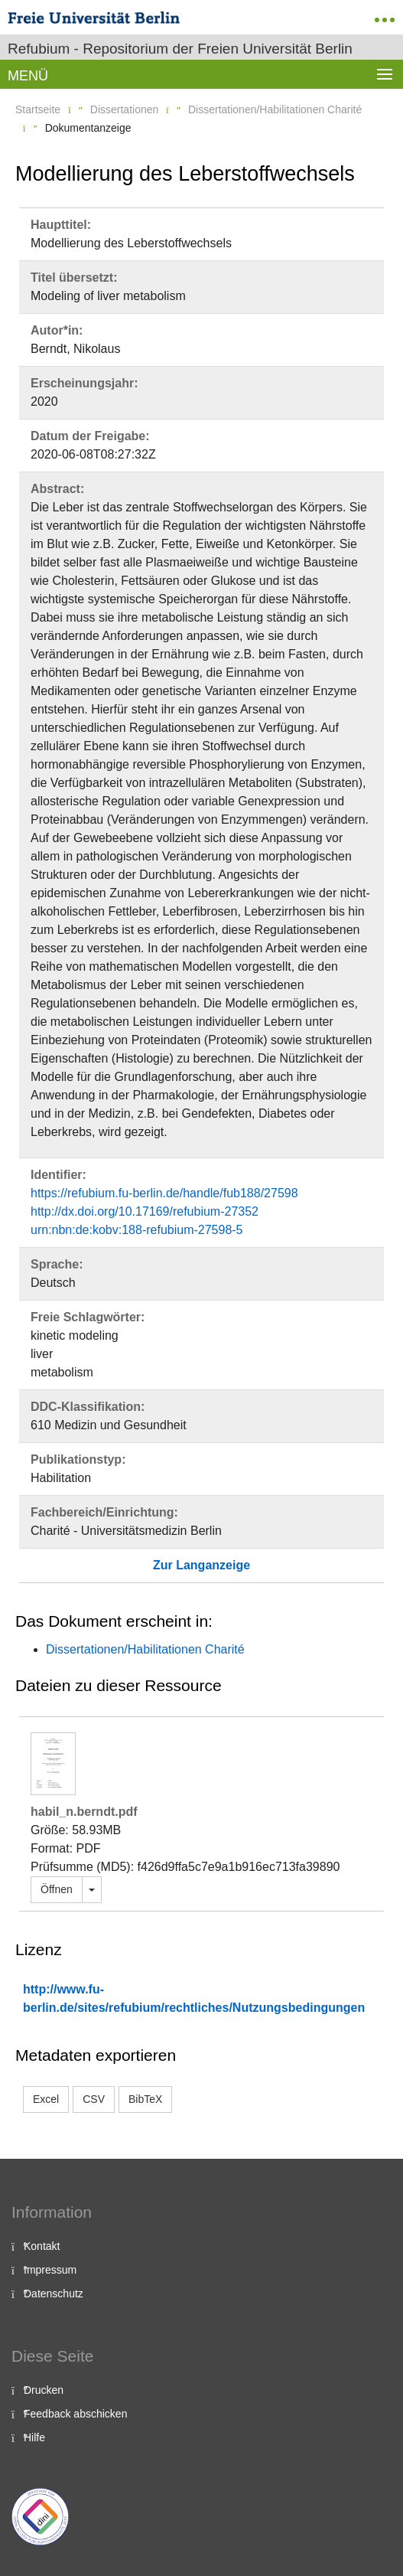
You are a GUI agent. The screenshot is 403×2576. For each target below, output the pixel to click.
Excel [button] (46, 2099)
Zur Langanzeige (201, 1565)
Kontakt (42, 2246)
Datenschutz (53, 2293)
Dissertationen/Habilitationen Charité (275, 109)
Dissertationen (124, 109)
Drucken (43, 2390)
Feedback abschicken (75, 2414)
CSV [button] (94, 2099)
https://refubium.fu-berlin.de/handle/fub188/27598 (164, 1193)
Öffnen (57, 1889)
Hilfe (34, 2437)
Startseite (37, 109)
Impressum (50, 2270)
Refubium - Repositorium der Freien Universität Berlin (180, 49)
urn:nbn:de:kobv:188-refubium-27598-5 (137, 1229)
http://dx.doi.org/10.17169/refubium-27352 (144, 1211)
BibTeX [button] (145, 2099)
